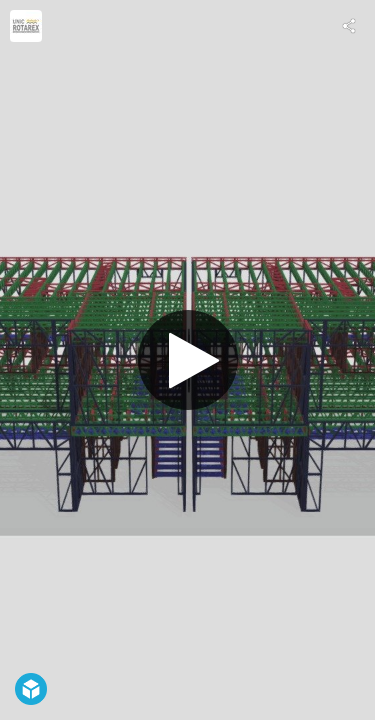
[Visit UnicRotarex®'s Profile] (26, 26)
